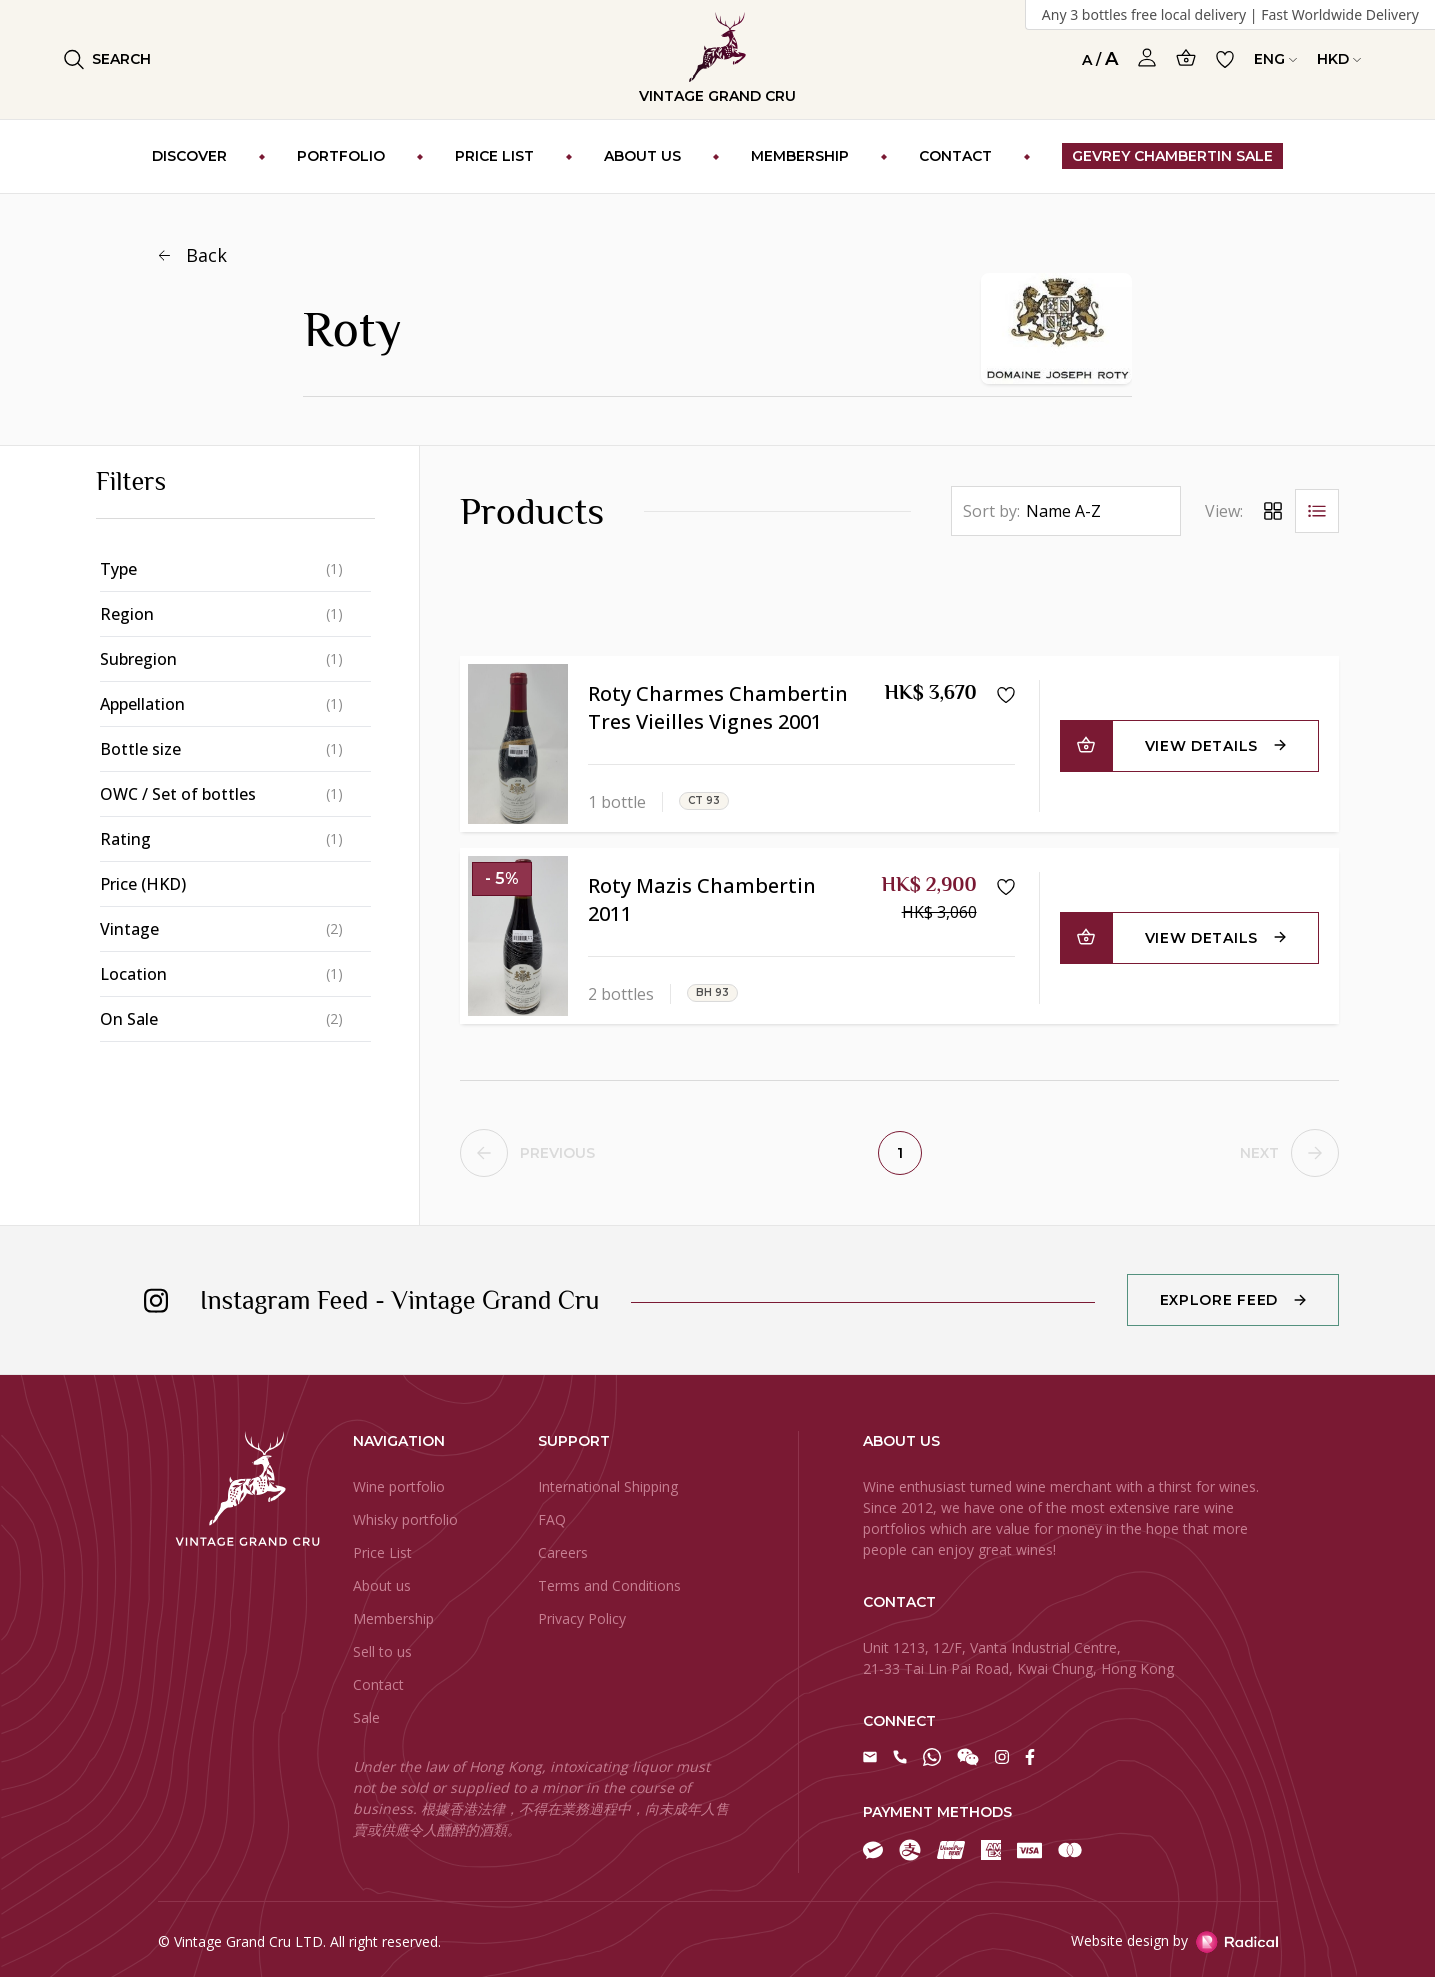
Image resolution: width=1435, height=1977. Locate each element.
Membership (393, 1618)
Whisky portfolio (405, 1519)
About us (382, 1585)
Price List (382, 1552)
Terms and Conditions (609, 1585)
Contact (378, 1684)
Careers (563, 1552)
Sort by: (991, 511)
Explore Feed (1219, 1300)
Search (107, 59)
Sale (366, 1717)
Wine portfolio (399, 1486)
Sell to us (382, 1651)
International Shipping (608, 1486)
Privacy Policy (582, 1618)
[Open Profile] (1147, 58)
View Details (1201, 746)
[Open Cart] (1186, 57)
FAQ (552, 1519)
